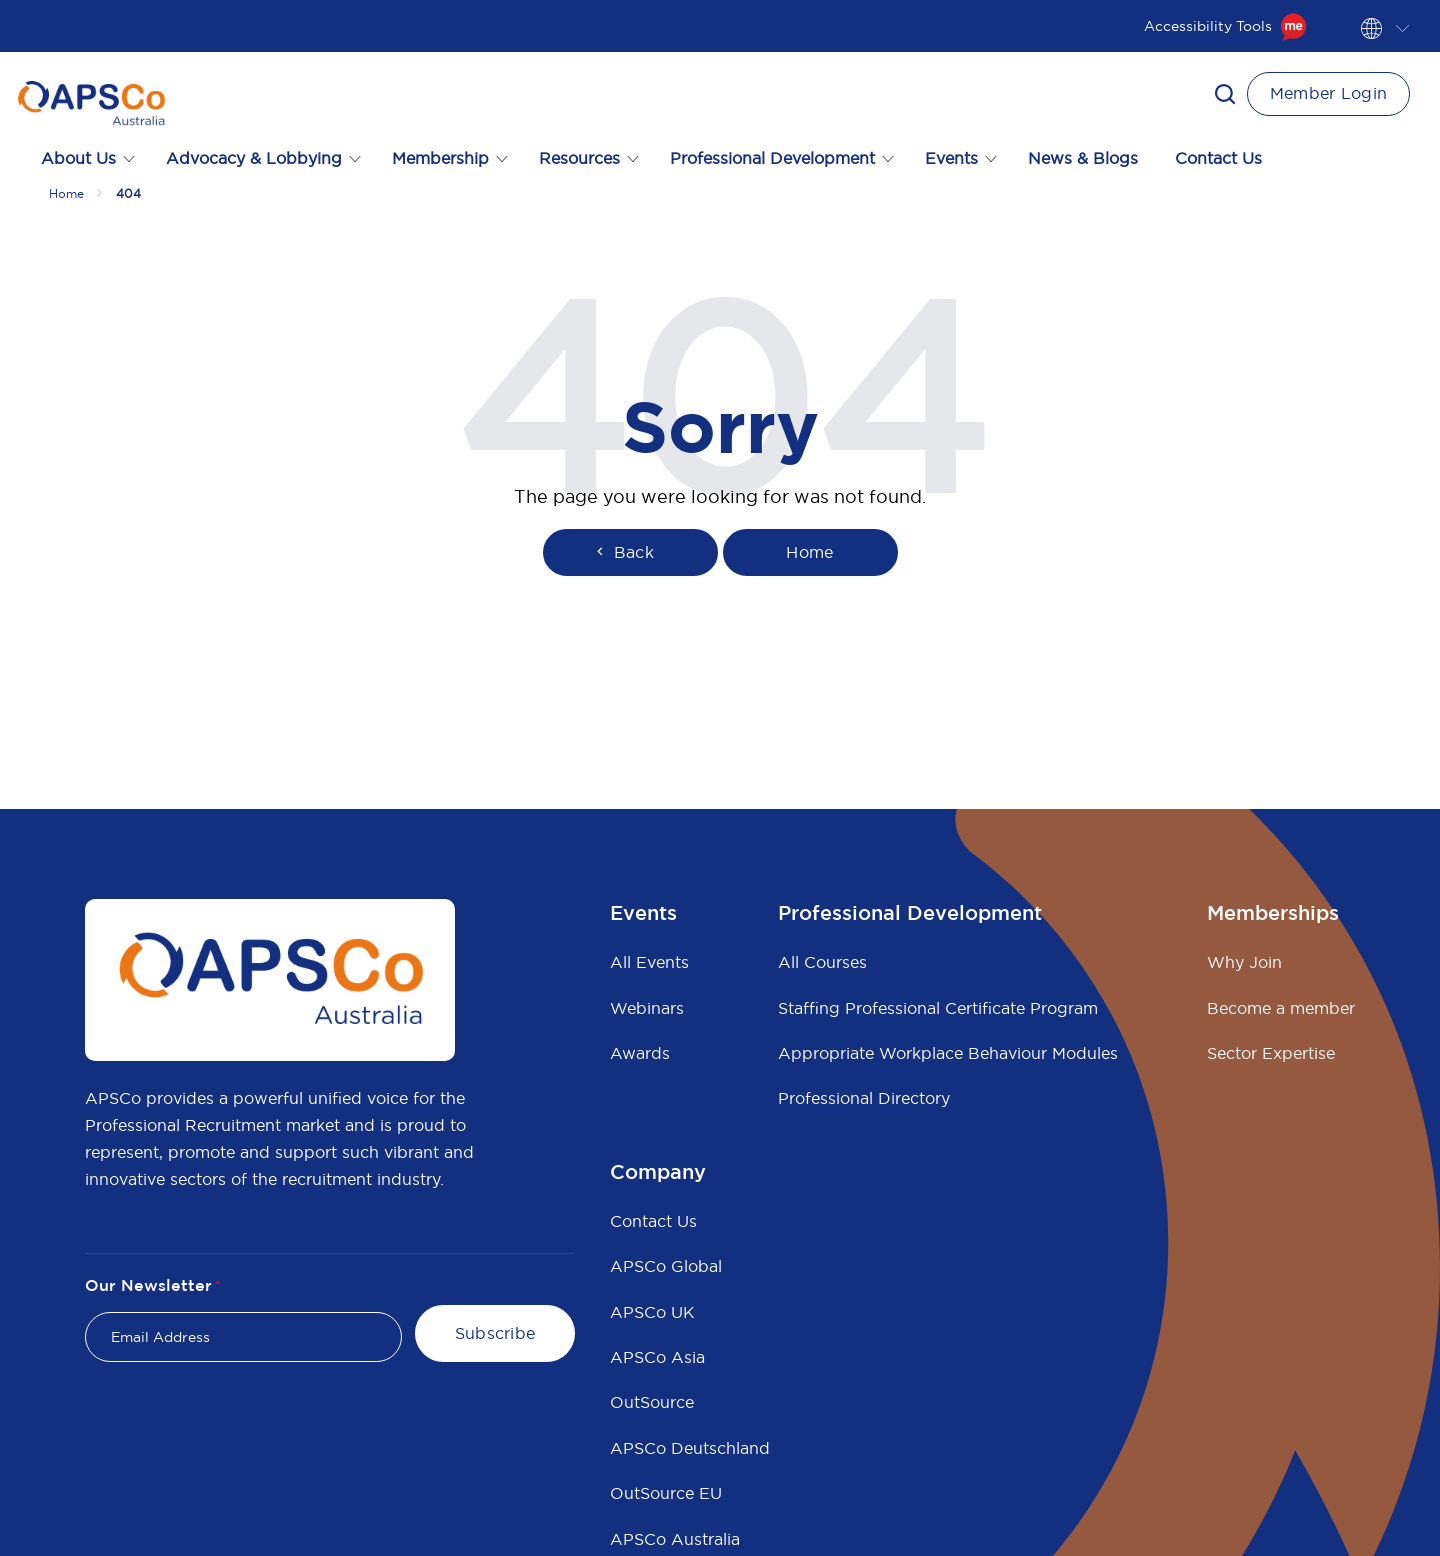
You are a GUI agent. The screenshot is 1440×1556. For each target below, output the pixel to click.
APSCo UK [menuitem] (652, 1312)
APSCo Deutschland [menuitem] (690, 1448)
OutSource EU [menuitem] (666, 1493)
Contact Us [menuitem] (653, 1221)
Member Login (1329, 93)
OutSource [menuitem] (652, 1402)
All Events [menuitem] (649, 962)
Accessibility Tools (1225, 26)
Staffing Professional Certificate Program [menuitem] (938, 1008)
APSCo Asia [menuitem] (657, 1357)
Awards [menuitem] (640, 1053)
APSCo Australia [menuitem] (675, 1539)
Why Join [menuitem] (1244, 962)
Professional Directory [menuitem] (864, 1098)
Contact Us (1218, 158)
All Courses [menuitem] (822, 962)
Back (623, 552)
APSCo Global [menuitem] (666, 1266)
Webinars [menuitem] (647, 1008)
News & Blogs (1083, 158)
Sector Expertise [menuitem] (1271, 1053)
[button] (1225, 94)
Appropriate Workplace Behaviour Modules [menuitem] (948, 1053)
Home (66, 193)
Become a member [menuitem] (1281, 1008)
